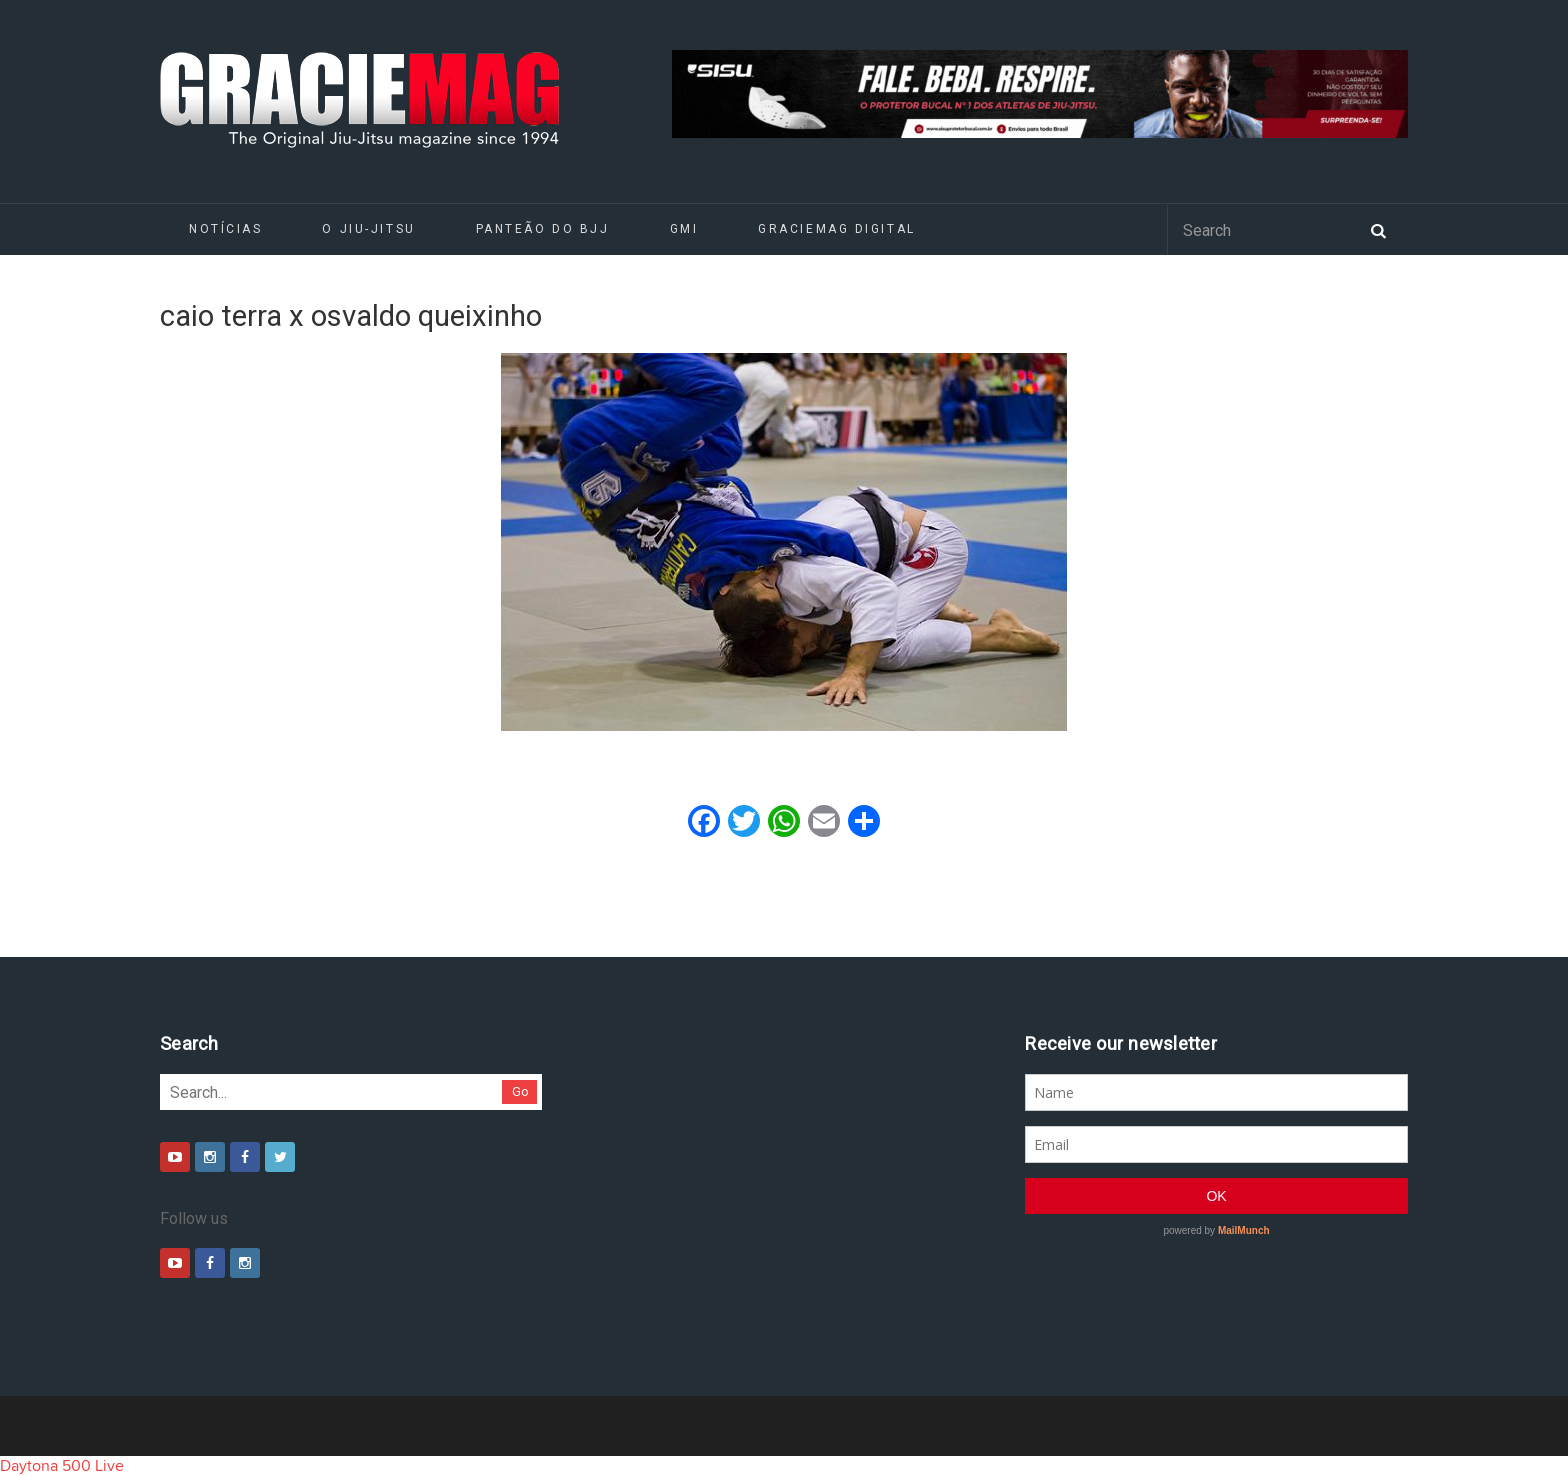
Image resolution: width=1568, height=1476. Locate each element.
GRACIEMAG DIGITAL (837, 229)
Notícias (225, 229)
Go (520, 1091)
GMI (684, 229)
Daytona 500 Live (62, 1466)
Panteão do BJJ (543, 229)
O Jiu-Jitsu (368, 229)
